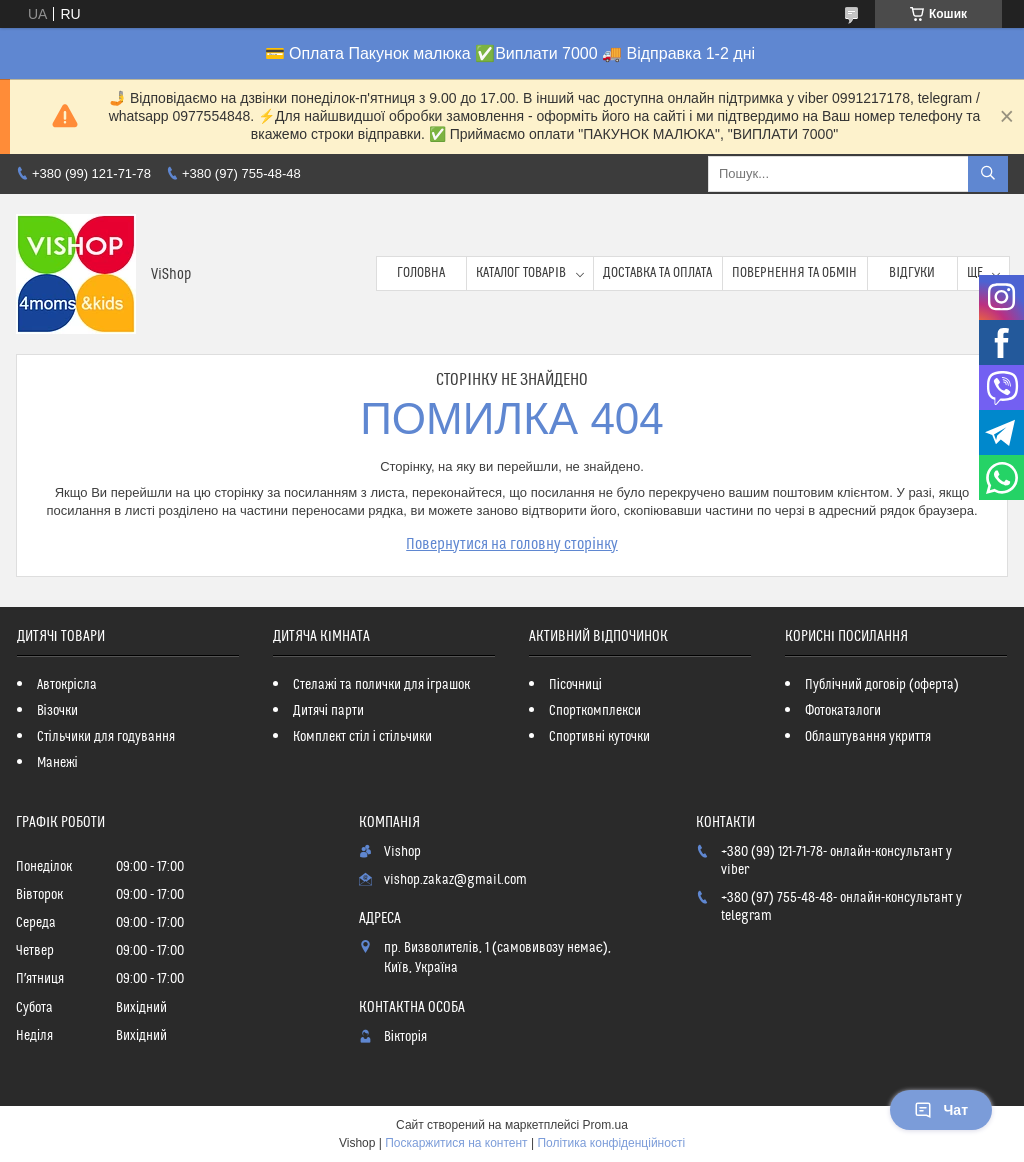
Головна (421, 273)
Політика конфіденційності (611, 1143)
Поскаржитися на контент (456, 1143)
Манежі (57, 763)
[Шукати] (988, 174)
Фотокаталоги (843, 711)
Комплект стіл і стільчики (362, 737)
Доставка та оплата (657, 273)
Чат (941, 1110)
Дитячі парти (328, 711)
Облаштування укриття (868, 737)
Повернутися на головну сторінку (512, 544)
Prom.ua (605, 1125)
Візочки (57, 711)
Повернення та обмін (794, 273)
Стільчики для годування (106, 737)
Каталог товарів (521, 273)
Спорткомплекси (595, 711)
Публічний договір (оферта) (882, 685)
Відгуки (912, 273)
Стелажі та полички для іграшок (381, 685)
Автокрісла (67, 685)
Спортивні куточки (599, 737)
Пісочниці (575, 685)
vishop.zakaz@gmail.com (455, 880)
